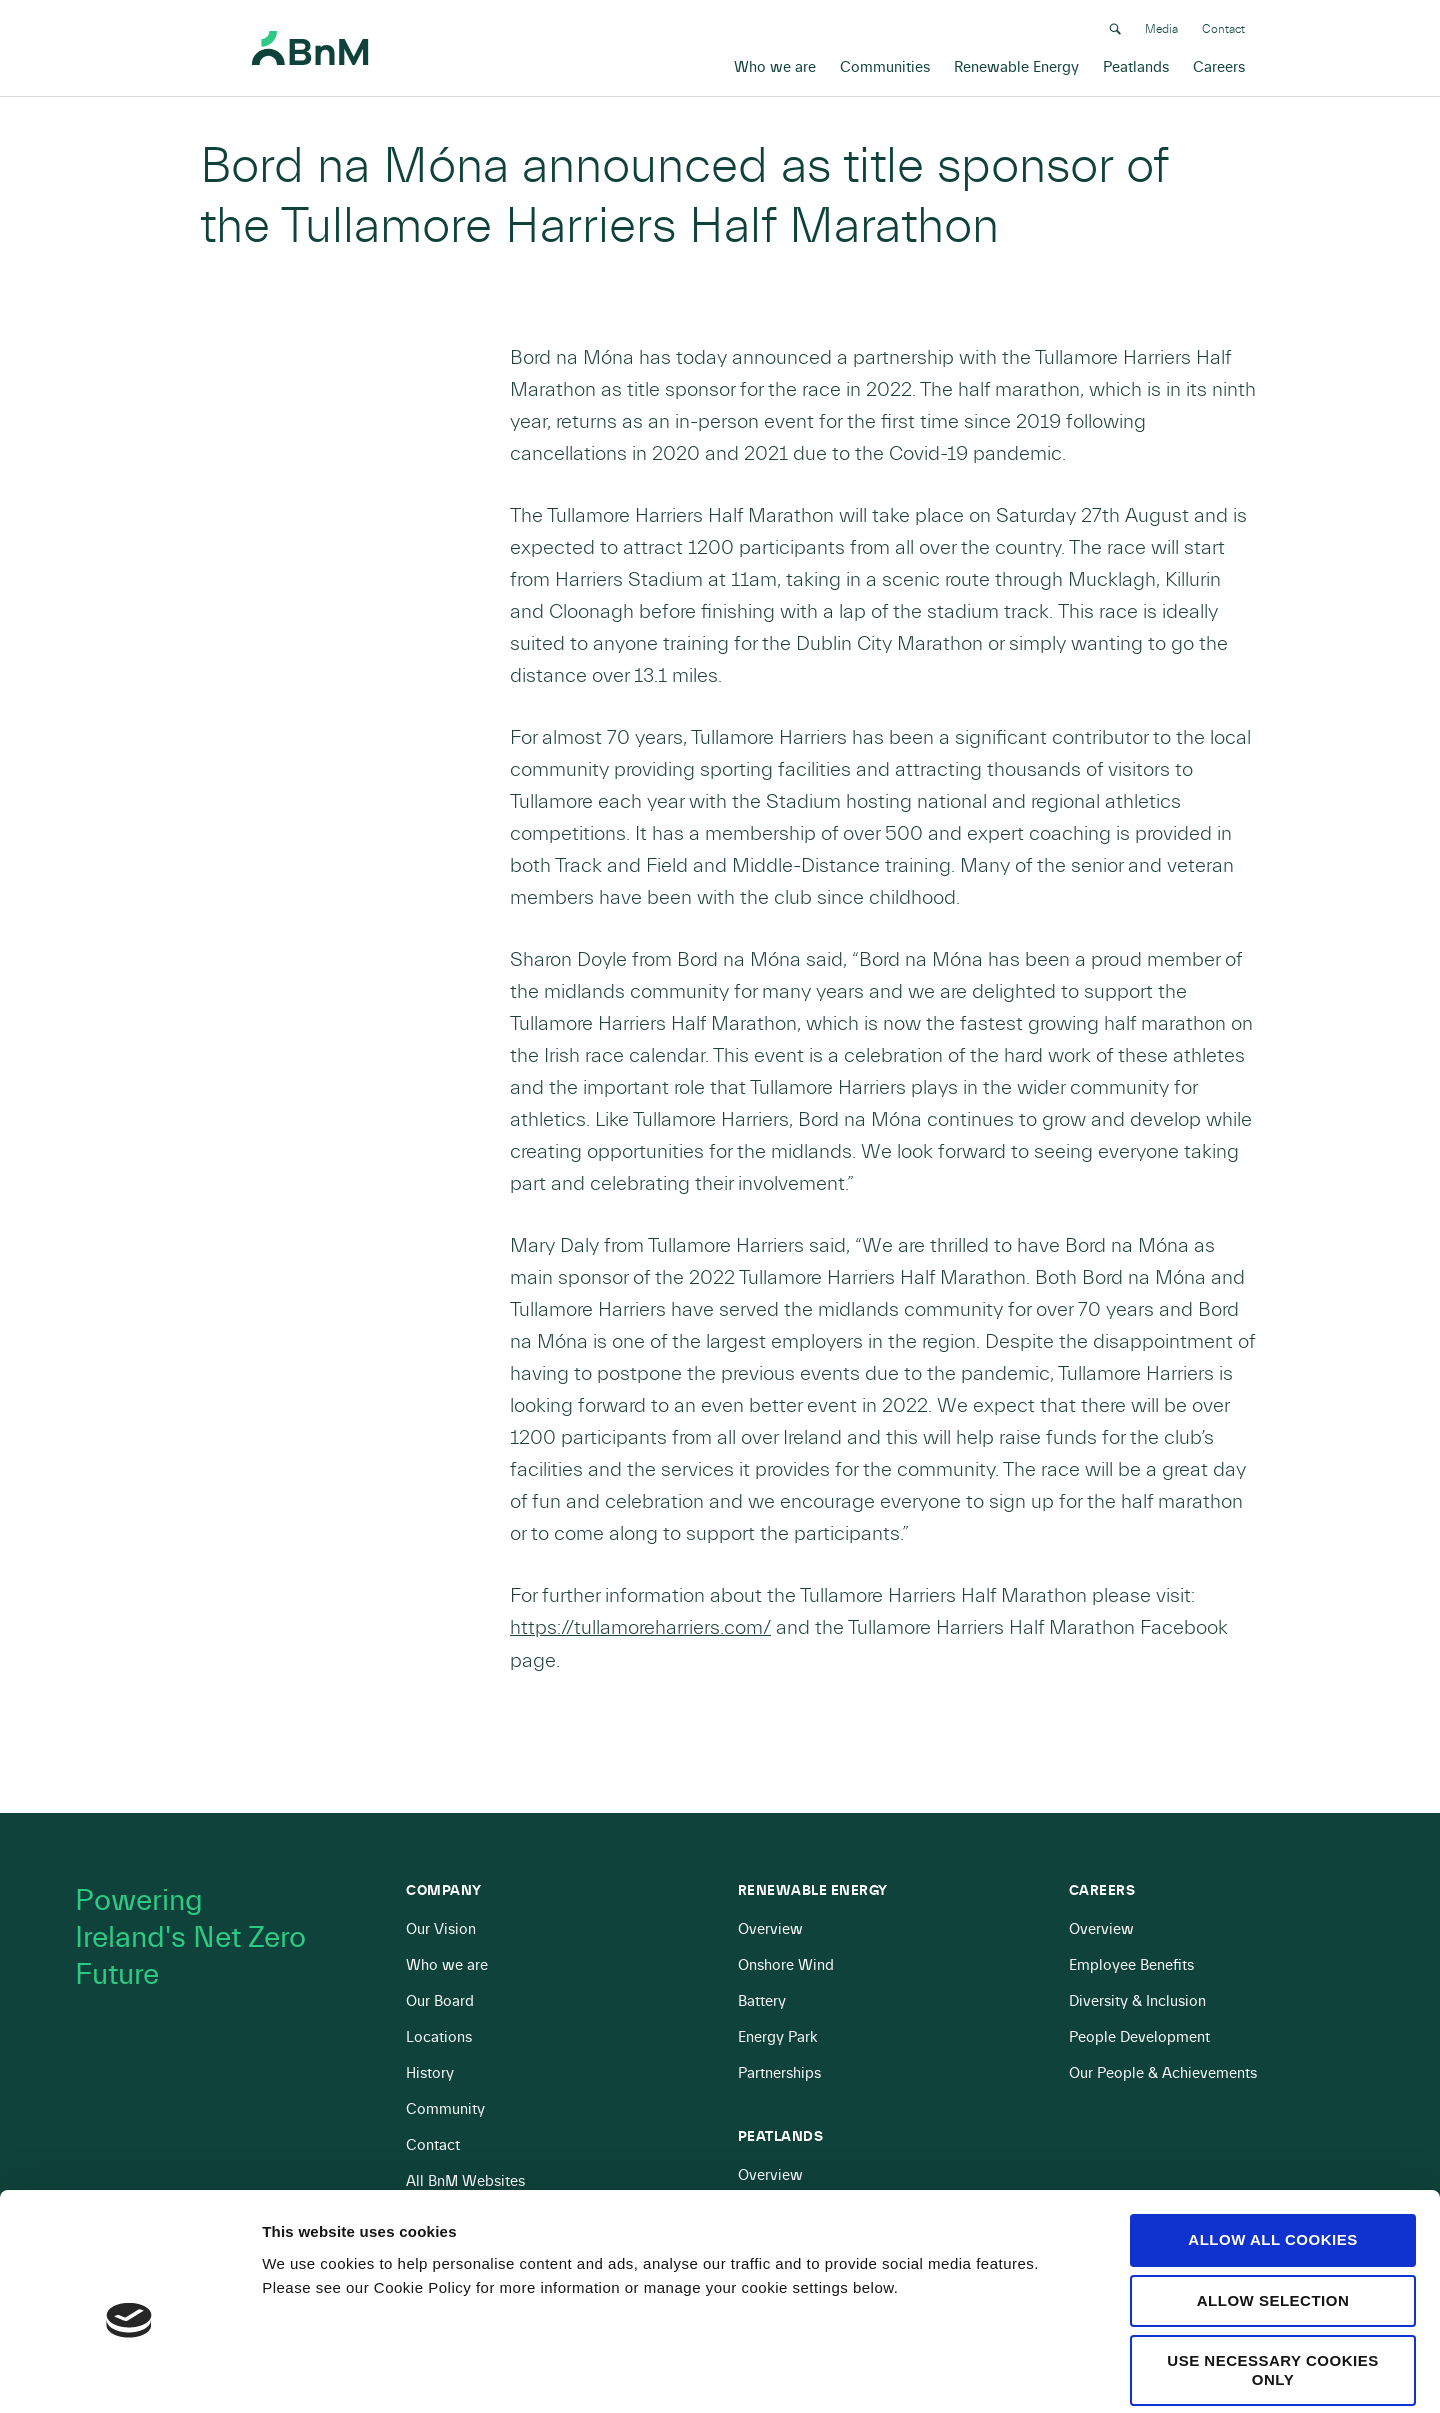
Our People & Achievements (1163, 2073)
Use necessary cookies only (1272, 2275)
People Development (1139, 2037)
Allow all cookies (1272, 2144)
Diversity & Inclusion (1137, 2001)
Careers (1219, 65)
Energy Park (778, 2037)
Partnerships (779, 2073)
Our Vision (441, 1929)
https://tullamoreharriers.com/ (640, 1627)
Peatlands (1136, 65)
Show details (1049, 2373)
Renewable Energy (1016, 65)
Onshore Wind (786, 1965)
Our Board (440, 2001)
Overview (770, 1929)
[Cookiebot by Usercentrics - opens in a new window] (129, 2374)
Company (444, 1891)
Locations (439, 2037)
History (430, 2073)
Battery (762, 2001)
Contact (1223, 27)
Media (1161, 27)
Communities (885, 65)
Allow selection (1273, 2204)
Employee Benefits (1131, 1965)
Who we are (775, 65)
